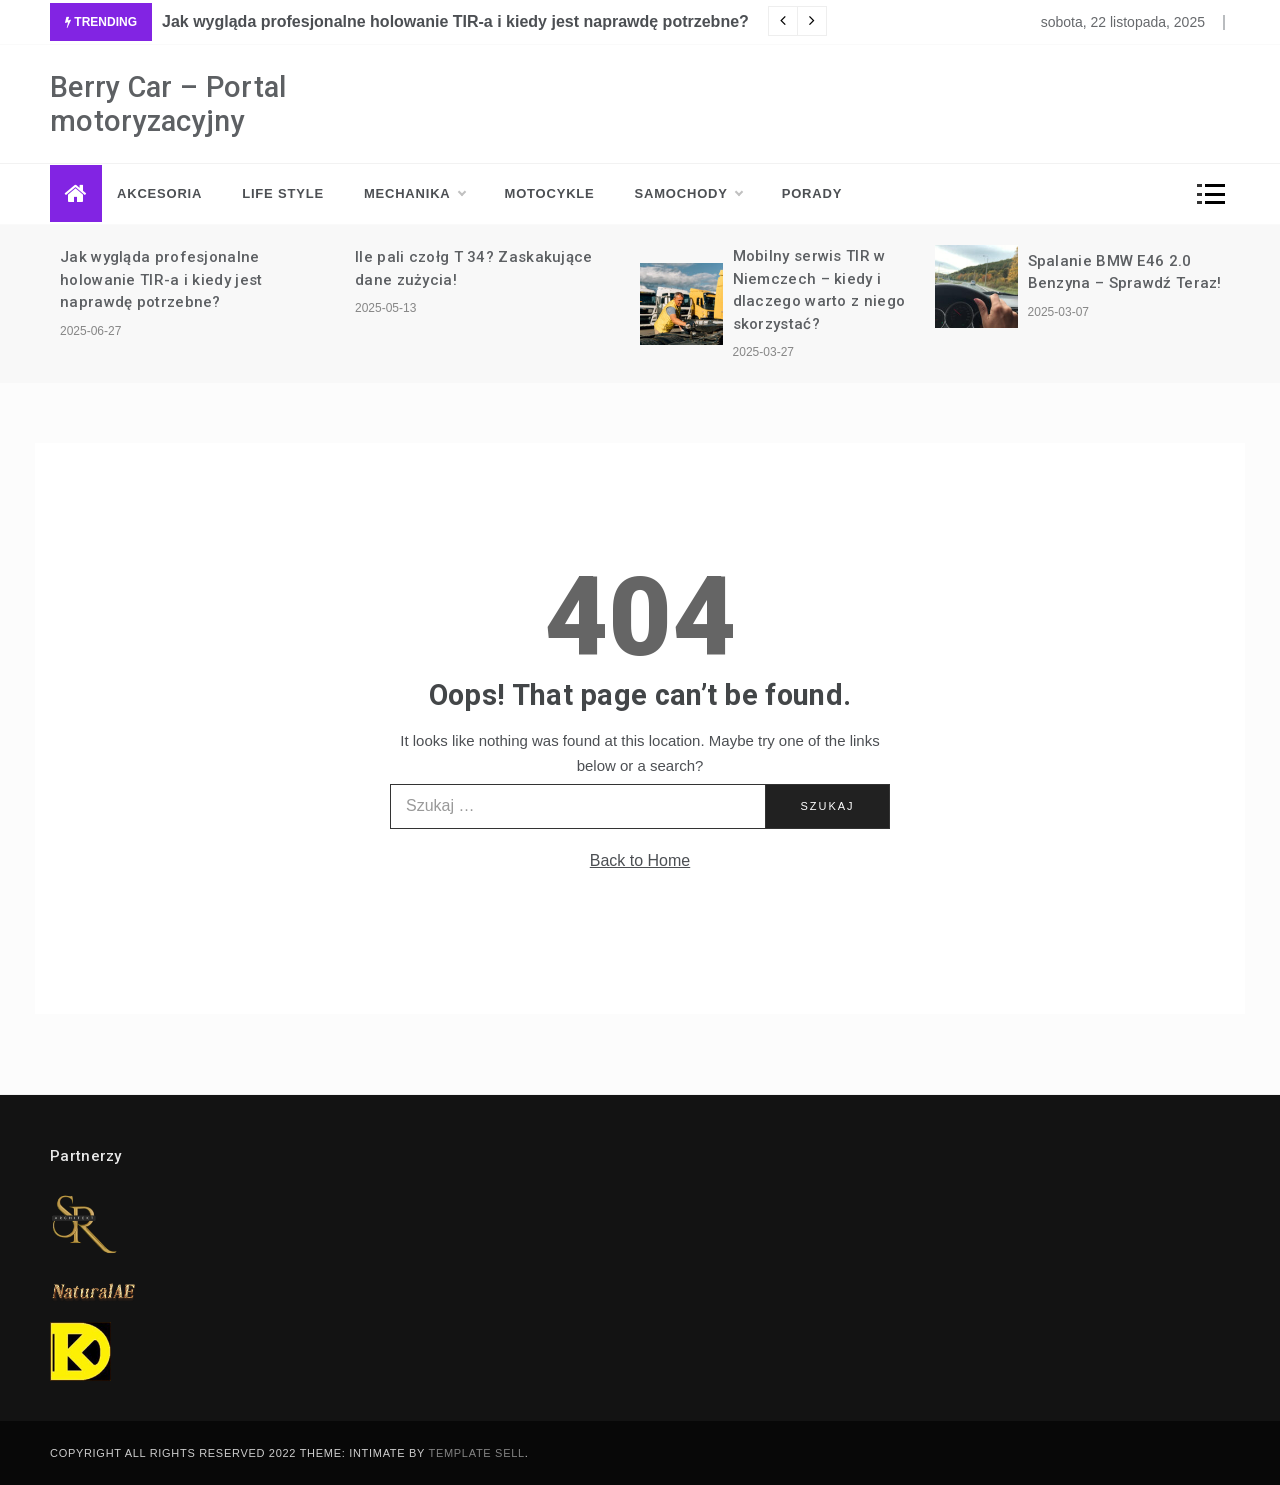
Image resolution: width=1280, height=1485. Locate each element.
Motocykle (550, 193)
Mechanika (414, 194)
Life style (283, 193)
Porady (812, 193)
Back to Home (640, 860)
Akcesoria (159, 193)
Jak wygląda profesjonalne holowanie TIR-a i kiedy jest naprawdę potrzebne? (455, 21)
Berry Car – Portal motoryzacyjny (168, 104)
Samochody (688, 194)
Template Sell (477, 1453)
